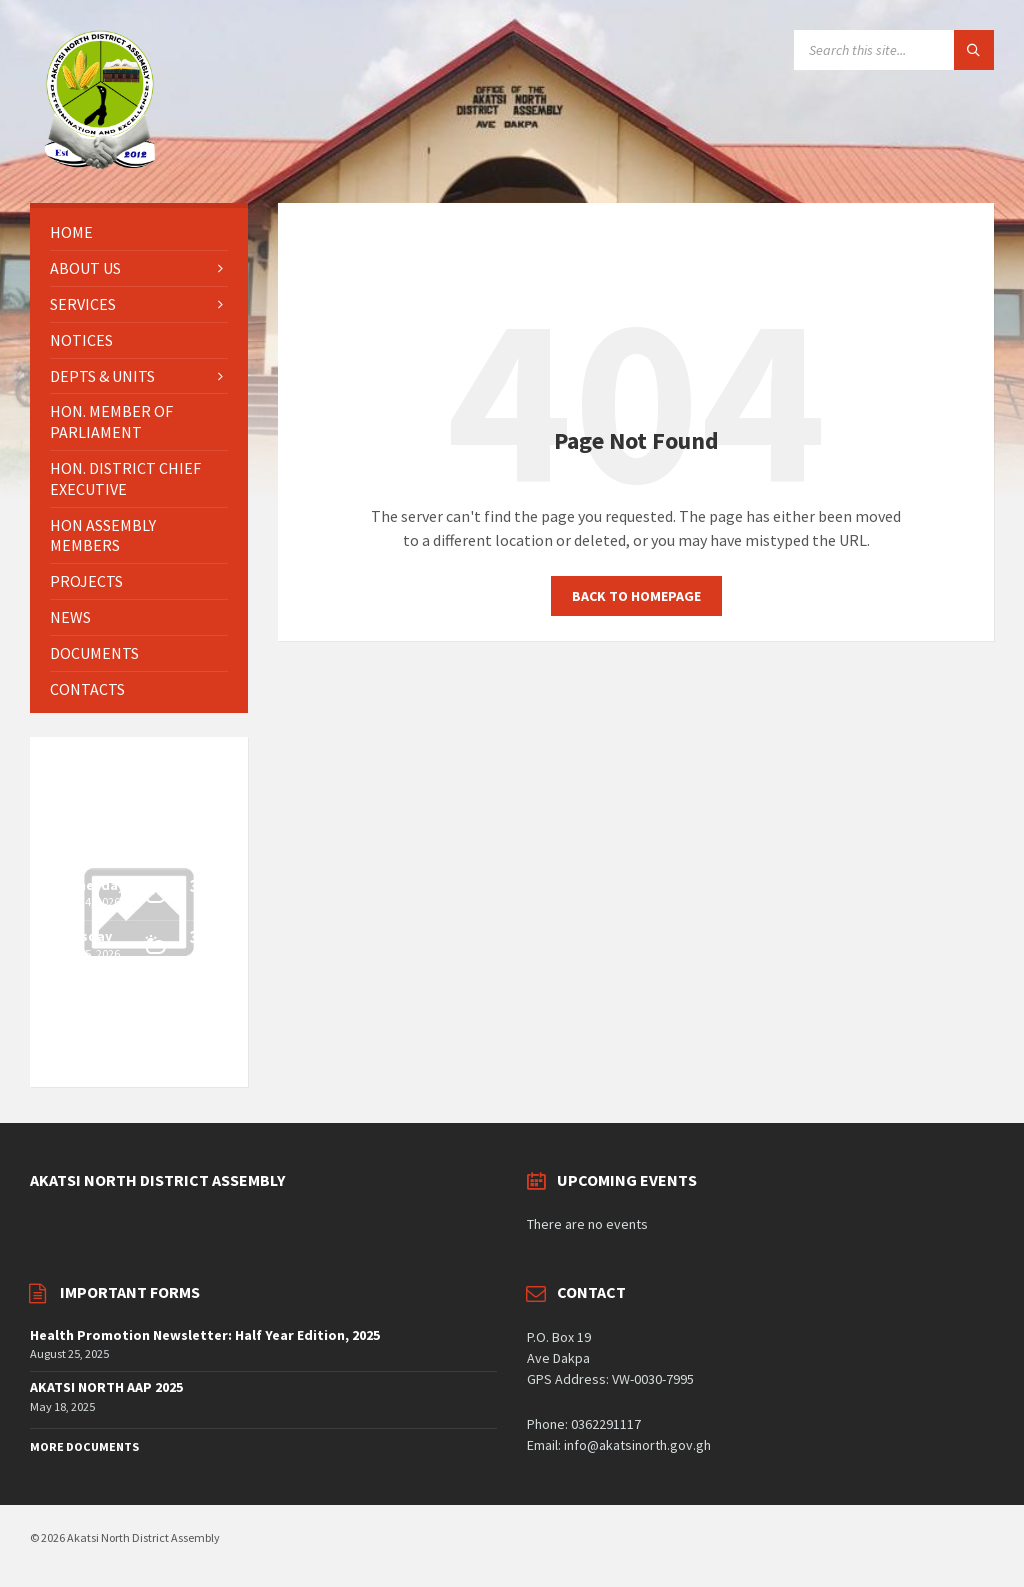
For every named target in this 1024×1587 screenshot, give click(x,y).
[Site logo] (100, 164)
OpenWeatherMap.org (116, 1058)
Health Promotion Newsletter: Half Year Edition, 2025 (205, 1335)
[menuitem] (139, 232)
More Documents (84, 1446)
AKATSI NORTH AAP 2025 (106, 1387)
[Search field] (894, 50)
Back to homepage (636, 596)
